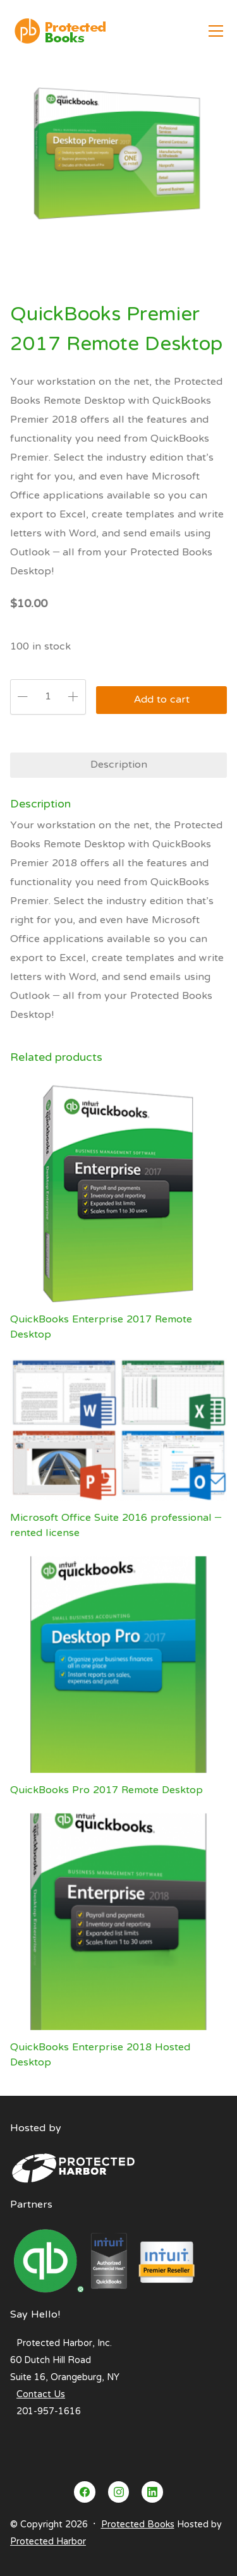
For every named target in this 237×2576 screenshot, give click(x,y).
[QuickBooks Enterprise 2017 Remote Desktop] (118, 1193)
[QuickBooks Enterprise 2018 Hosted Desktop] (118, 1921)
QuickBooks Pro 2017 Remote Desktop (106, 1790)
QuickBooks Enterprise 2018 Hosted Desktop (100, 2055)
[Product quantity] (48, 697)
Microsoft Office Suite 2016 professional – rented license (115, 1526)
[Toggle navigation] (216, 30)
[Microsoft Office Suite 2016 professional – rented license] (118, 1429)
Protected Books (137, 2525)
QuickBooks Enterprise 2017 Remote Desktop (101, 1327)
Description (118, 765)
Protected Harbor (48, 2542)
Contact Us (40, 2395)
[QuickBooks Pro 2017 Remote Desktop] (118, 1664)
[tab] (118, 765)
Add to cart (162, 700)
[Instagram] (119, 2492)
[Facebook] (84, 2492)
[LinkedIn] (152, 2492)
